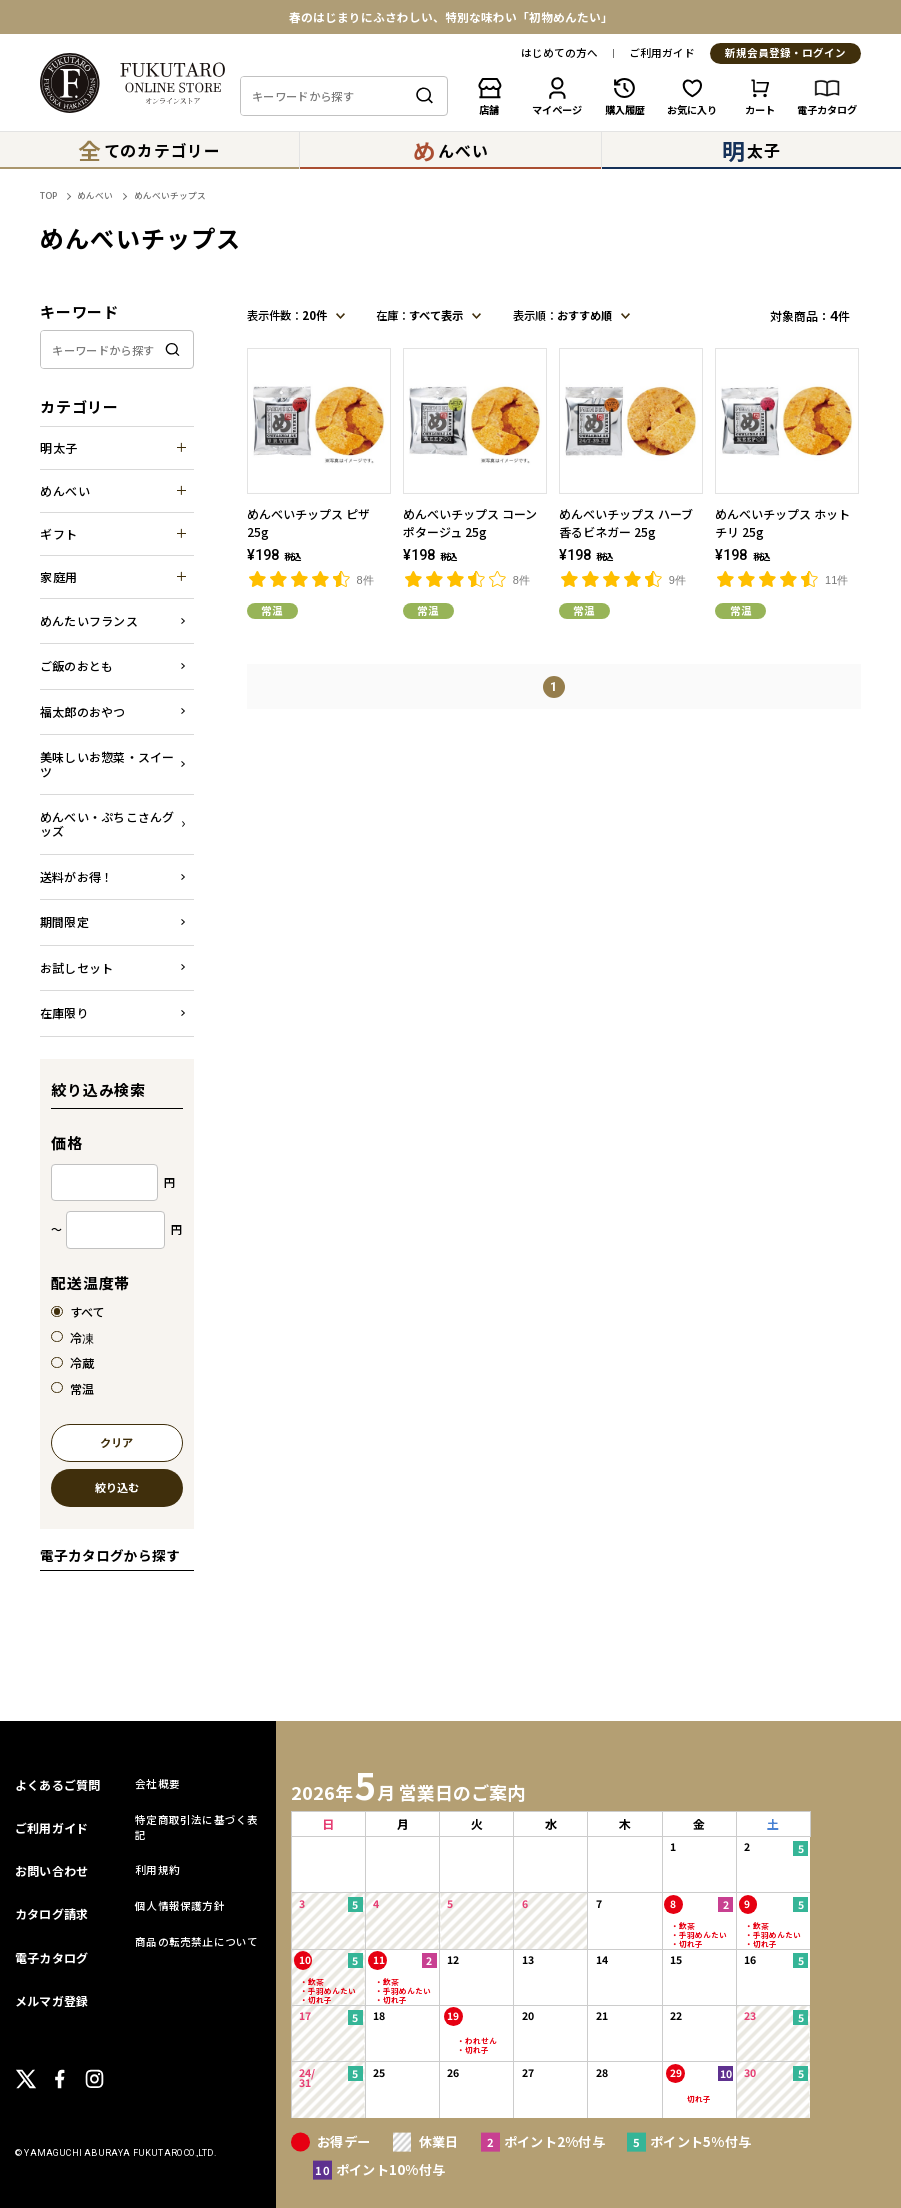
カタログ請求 (51, 1913)
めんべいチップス (170, 195)
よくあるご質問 (58, 1784)
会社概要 (157, 1783)
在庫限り (64, 1012)
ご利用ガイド (662, 53)
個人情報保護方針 (180, 1905)
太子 (751, 150)
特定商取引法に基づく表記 (196, 1827)
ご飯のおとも (76, 665)
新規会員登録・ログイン (785, 53)
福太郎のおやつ (83, 711)
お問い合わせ (51, 1870)
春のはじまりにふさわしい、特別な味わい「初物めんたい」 (451, 17)
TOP (48, 195)
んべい (451, 150)
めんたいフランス (89, 620)
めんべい (95, 195)
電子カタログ (51, 1957)
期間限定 (64, 921)
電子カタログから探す (110, 1555)
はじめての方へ (559, 53)
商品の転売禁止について (196, 1941)
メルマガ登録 (51, 2000)
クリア (116, 1443)
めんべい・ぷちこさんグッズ (107, 823)
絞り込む (117, 1488)
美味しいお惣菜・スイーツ (107, 763)
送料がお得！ (76, 876)
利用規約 (157, 1869)
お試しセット (76, 967)
